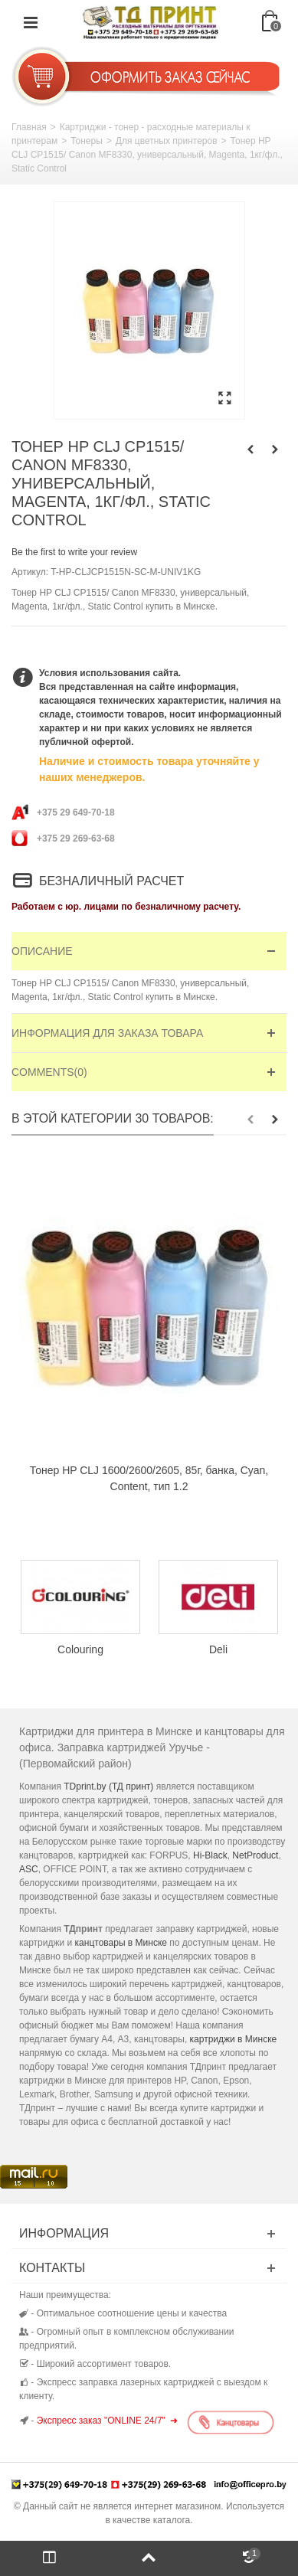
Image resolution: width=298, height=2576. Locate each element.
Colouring (80, 1649)
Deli (218, 1649)
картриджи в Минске (233, 2039)
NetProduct (255, 1855)
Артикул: (29, 572)
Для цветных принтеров (167, 141)
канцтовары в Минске (121, 1942)
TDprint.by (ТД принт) (108, 1786)
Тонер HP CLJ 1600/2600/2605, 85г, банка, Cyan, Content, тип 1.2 (149, 1478)
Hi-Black (210, 1855)
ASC (28, 1869)
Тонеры (86, 141)
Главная (29, 127)
